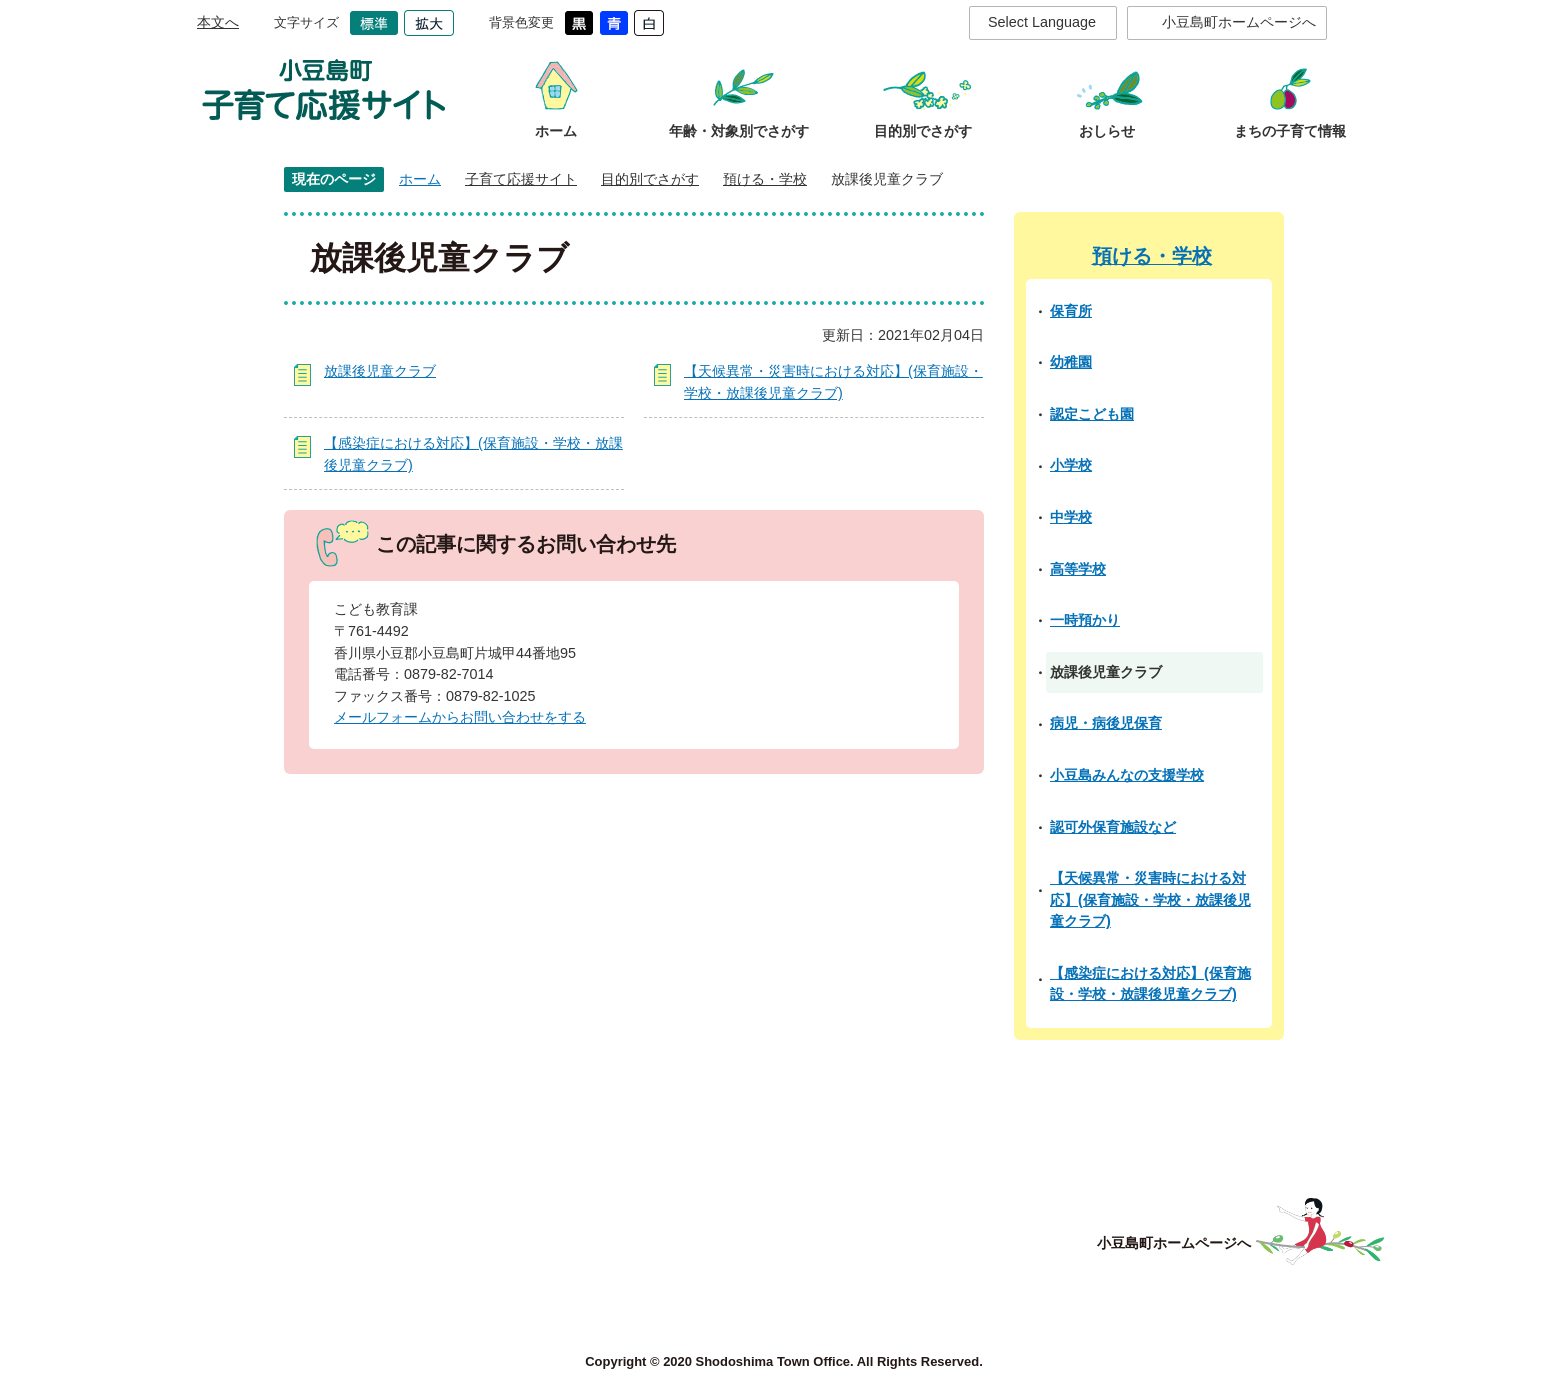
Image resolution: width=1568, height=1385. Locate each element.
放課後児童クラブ (380, 371)
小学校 (1071, 465)
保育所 (1071, 311)
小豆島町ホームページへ (1239, 22)
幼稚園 (1071, 362)
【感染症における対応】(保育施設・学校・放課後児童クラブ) (1150, 984)
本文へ (218, 22)
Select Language (1042, 22)
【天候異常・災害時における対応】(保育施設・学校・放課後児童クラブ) (1150, 899)
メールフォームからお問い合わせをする (460, 717)
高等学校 (1078, 569)
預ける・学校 (765, 179)
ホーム (420, 179)
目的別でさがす (650, 179)
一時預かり (1085, 620)
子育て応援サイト (521, 179)
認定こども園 (1092, 414)
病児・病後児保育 (1106, 723)
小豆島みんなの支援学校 (1127, 775)
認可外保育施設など (1113, 827)
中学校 (1071, 517)
